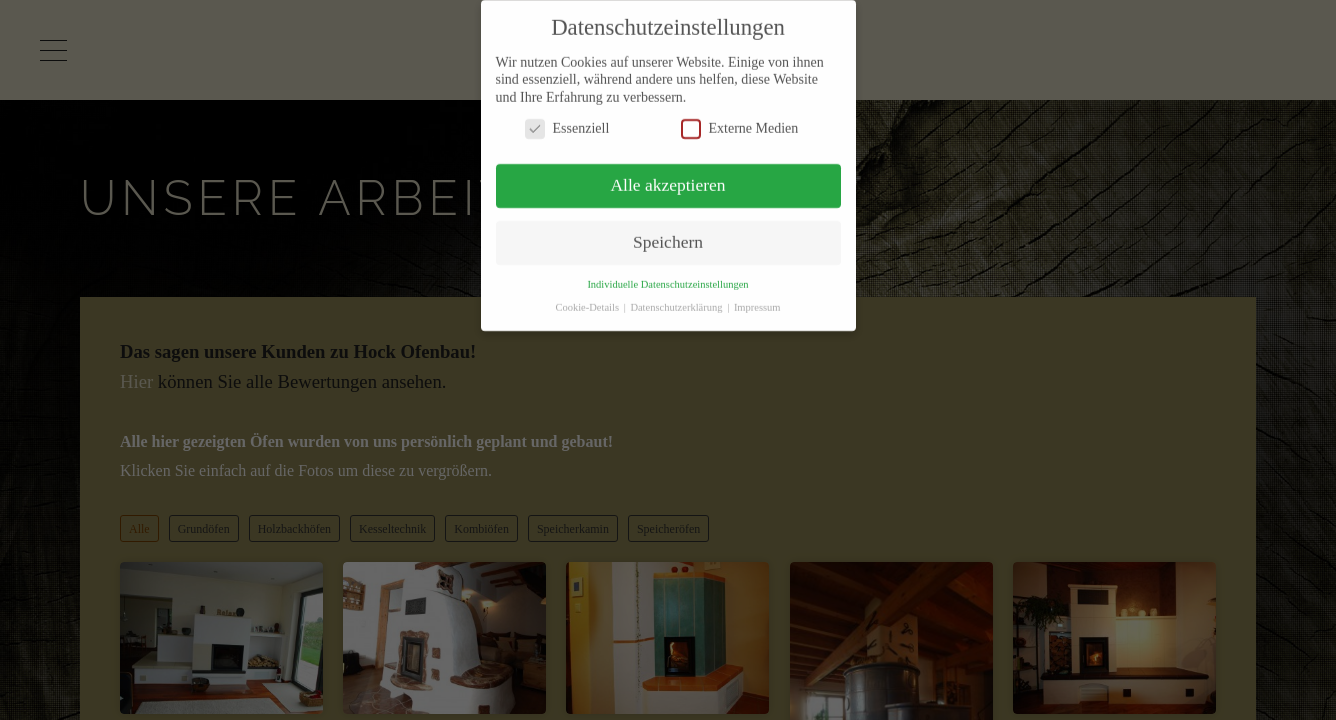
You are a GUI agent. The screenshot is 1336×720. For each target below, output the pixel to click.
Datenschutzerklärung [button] (677, 295)
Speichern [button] (668, 231)
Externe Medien (740, 117)
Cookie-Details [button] (588, 295)
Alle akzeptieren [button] (667, 174)
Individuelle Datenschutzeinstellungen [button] (667, 272)
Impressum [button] (757, 295)
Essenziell (567, 117)
